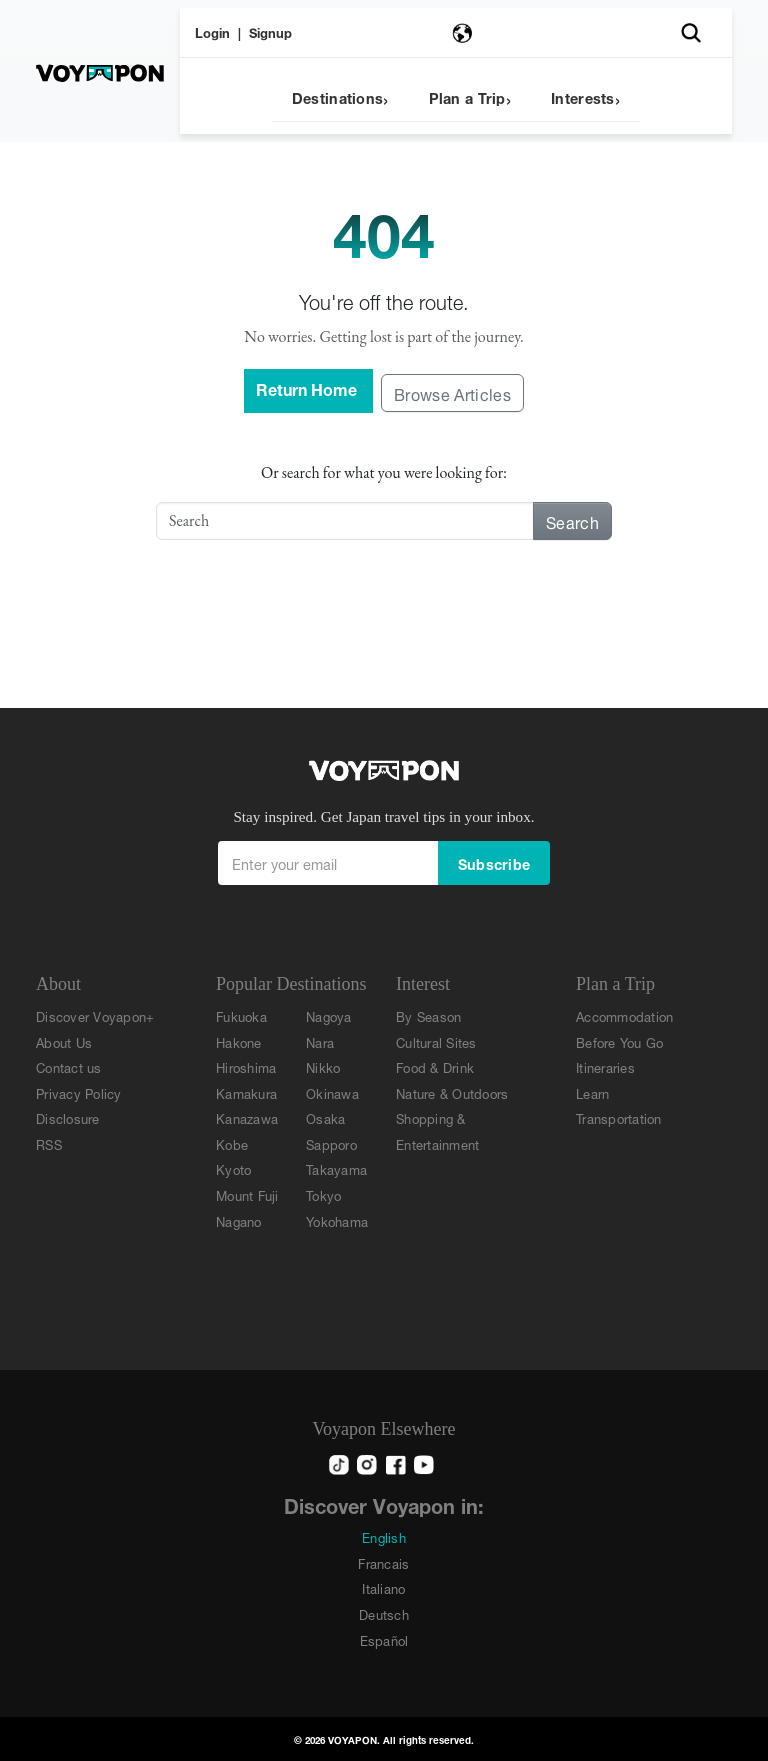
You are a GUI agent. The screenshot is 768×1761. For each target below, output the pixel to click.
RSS (49, 1143)
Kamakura (246, 1092)
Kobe (232, 1143)
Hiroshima (246, 1066)
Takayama (336, 1168)
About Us (64, 1041)
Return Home (308, 387)
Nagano (239, 1220)
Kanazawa (247, 1117)
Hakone (239, 1041)
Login (212, 31)
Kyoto (233, 1168)
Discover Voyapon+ (95, 1015)
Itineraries (605, 1066)
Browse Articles (452, 392)
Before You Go (619, 1041)
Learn (592, 1092)
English (384, 1536)
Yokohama (337, 1220)
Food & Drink (435, 1066)
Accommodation (624, 1015)
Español (384, 1639)
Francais (383, 1562)
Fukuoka (241, 1015)
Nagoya (329, 1015)
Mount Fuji (247, 1194)
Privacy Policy (79, 1092)
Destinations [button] (337, 96)
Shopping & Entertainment (437, 1130)
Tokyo (323, 1194)
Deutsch (384, 1613)
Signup (270, 31)
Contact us (69, 1066)
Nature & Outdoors (452, 1092)
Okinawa (332, 1092)
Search (572, 520)
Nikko (323, 1066)
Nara (320, 1041)
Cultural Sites (436, 1041)
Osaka (325, 1117)
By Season (428, 1015)
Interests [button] (583, 96)
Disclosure (68, 1117)
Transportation (619, 1117)
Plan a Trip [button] (467, 96)
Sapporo (331, 1143)
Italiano (383, 1587)
